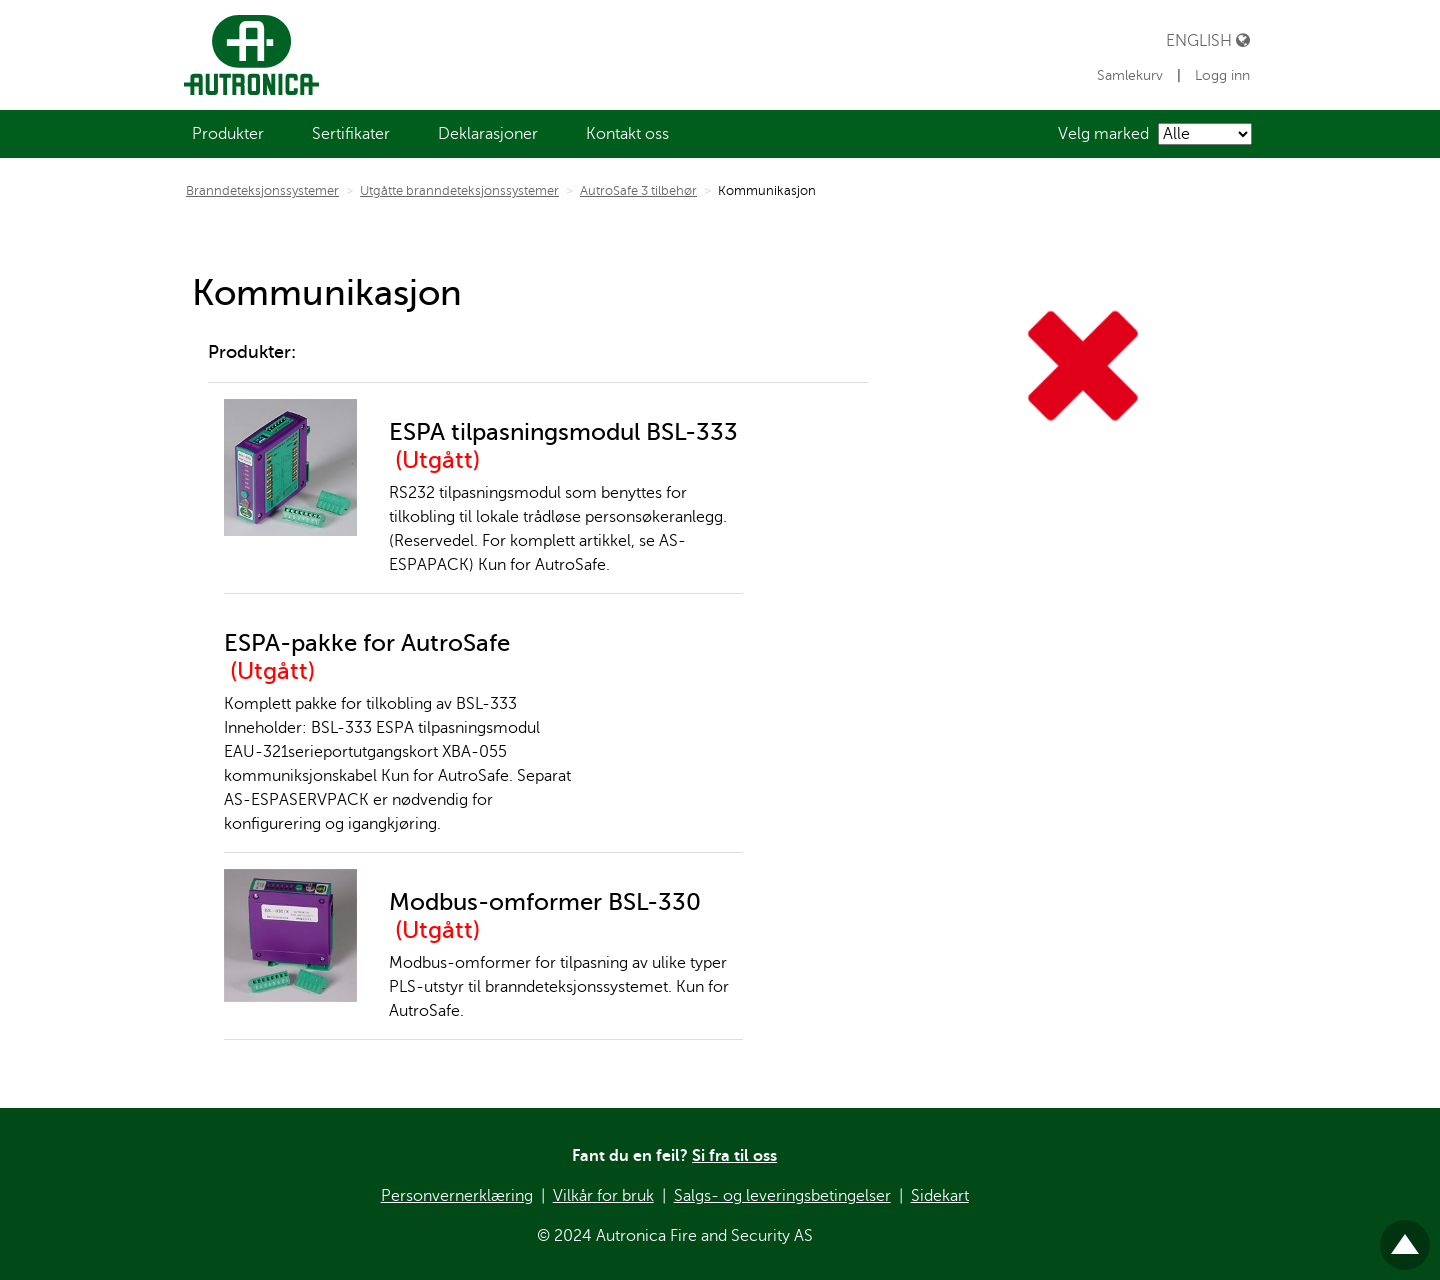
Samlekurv (1132, 75)
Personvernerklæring (457, 1196)
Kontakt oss (627, 134)
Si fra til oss (734, 1156)
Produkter (228, 134)
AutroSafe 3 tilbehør (638, 191)
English (1208, 40)
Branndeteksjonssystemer (262, 191)
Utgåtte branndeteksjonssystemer (459, 191)
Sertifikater (351, 134)
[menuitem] (228, 134)
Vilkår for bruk (603, 1196)
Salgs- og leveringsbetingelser (782, 1196)
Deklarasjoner (488, 134)
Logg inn (1222, 75)
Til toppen (1405, 1236)
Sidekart (940, 1196)
